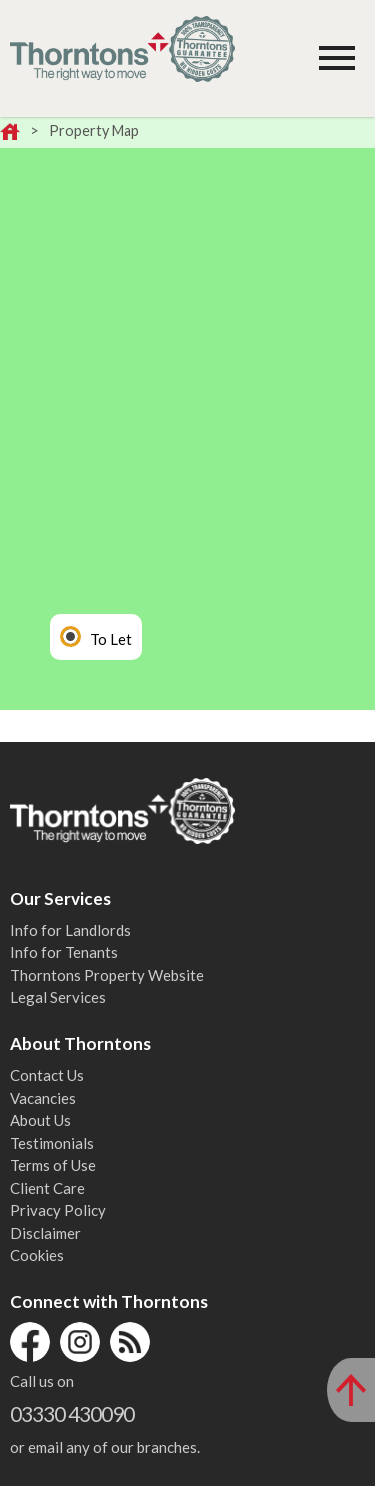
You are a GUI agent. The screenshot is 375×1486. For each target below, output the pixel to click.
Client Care (47, 1188)
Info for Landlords (70, 930)
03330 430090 (72, 1413)
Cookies (37, 1255)
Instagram (80, 1342)
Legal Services (58, 997)
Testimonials (52, 1143)
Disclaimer (45, 1233)
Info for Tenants (64, 952)
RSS (130, 1342)
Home (10, 133)
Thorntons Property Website (107, 975)
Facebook (30, 1342)
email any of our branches (112, 1447)
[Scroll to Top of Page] (351, 1390)
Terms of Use (53, 1165)
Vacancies (43, 1098)
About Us (40, 1120)
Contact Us (47, 1075)
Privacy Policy (58, 1210)
